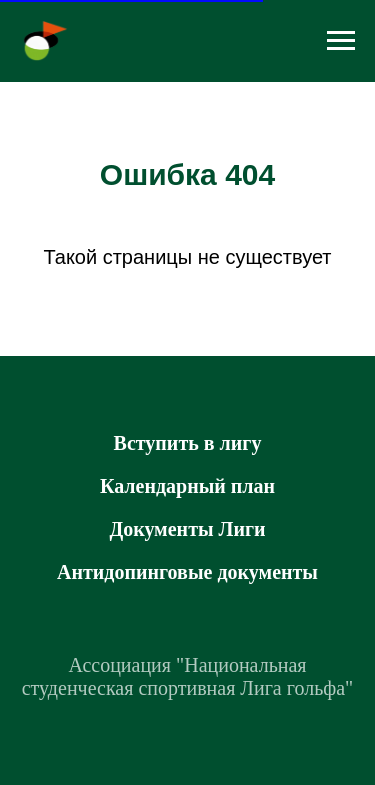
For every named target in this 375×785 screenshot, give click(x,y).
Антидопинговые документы (187, 572)
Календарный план (187, 486)
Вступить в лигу (188, 443)
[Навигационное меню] (341, 41)
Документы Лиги (187, 529)
